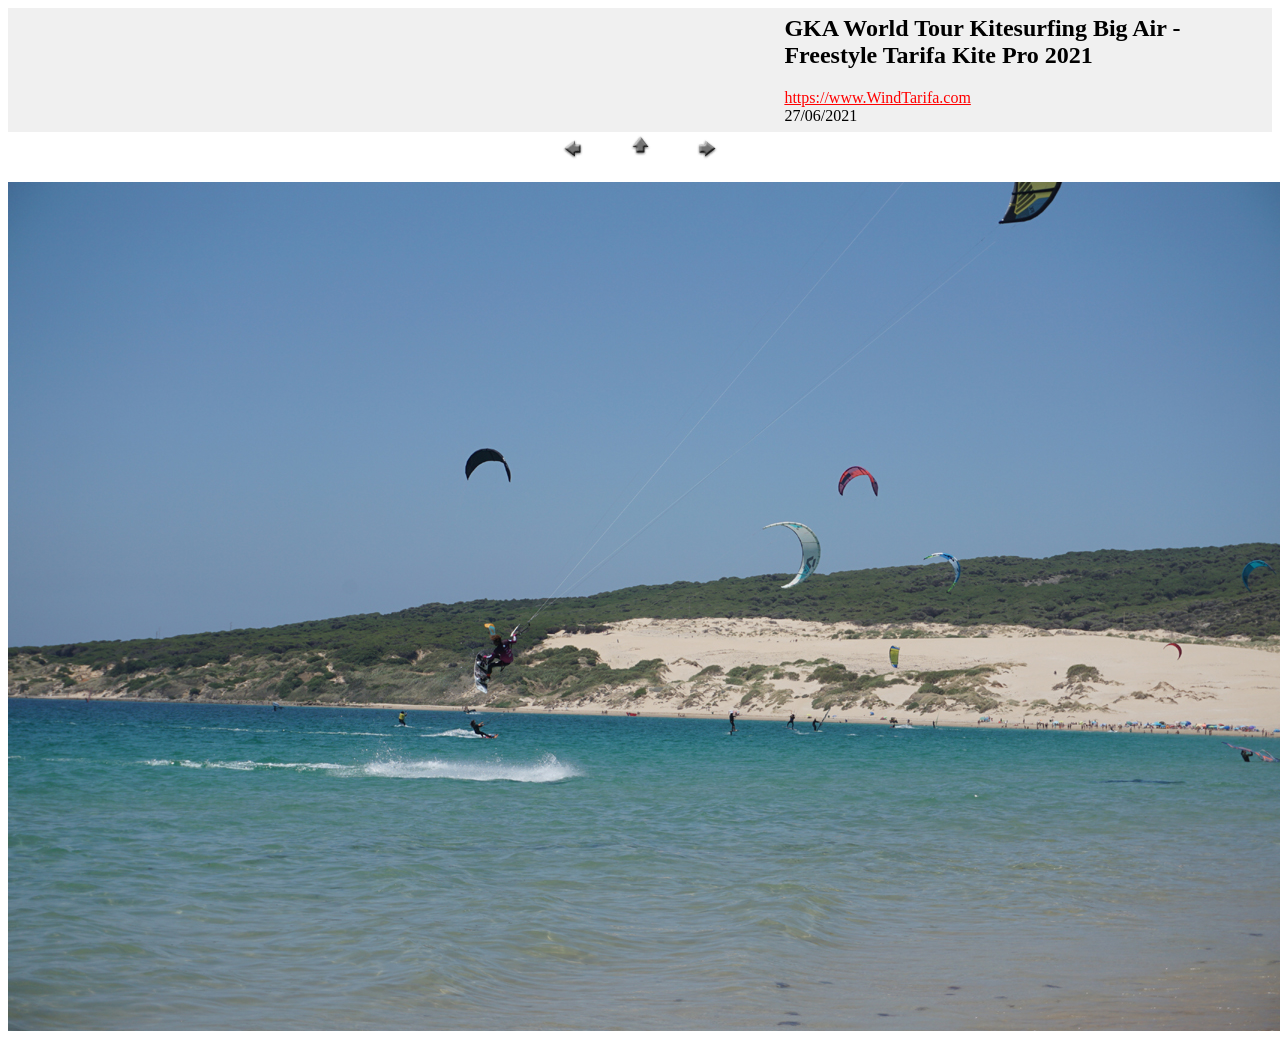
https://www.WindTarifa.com (877, 97)
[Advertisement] (394, 70)
